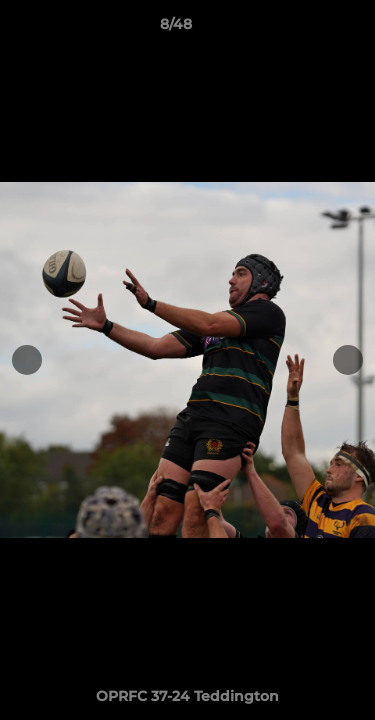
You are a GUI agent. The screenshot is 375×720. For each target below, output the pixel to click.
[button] (303, 29)
